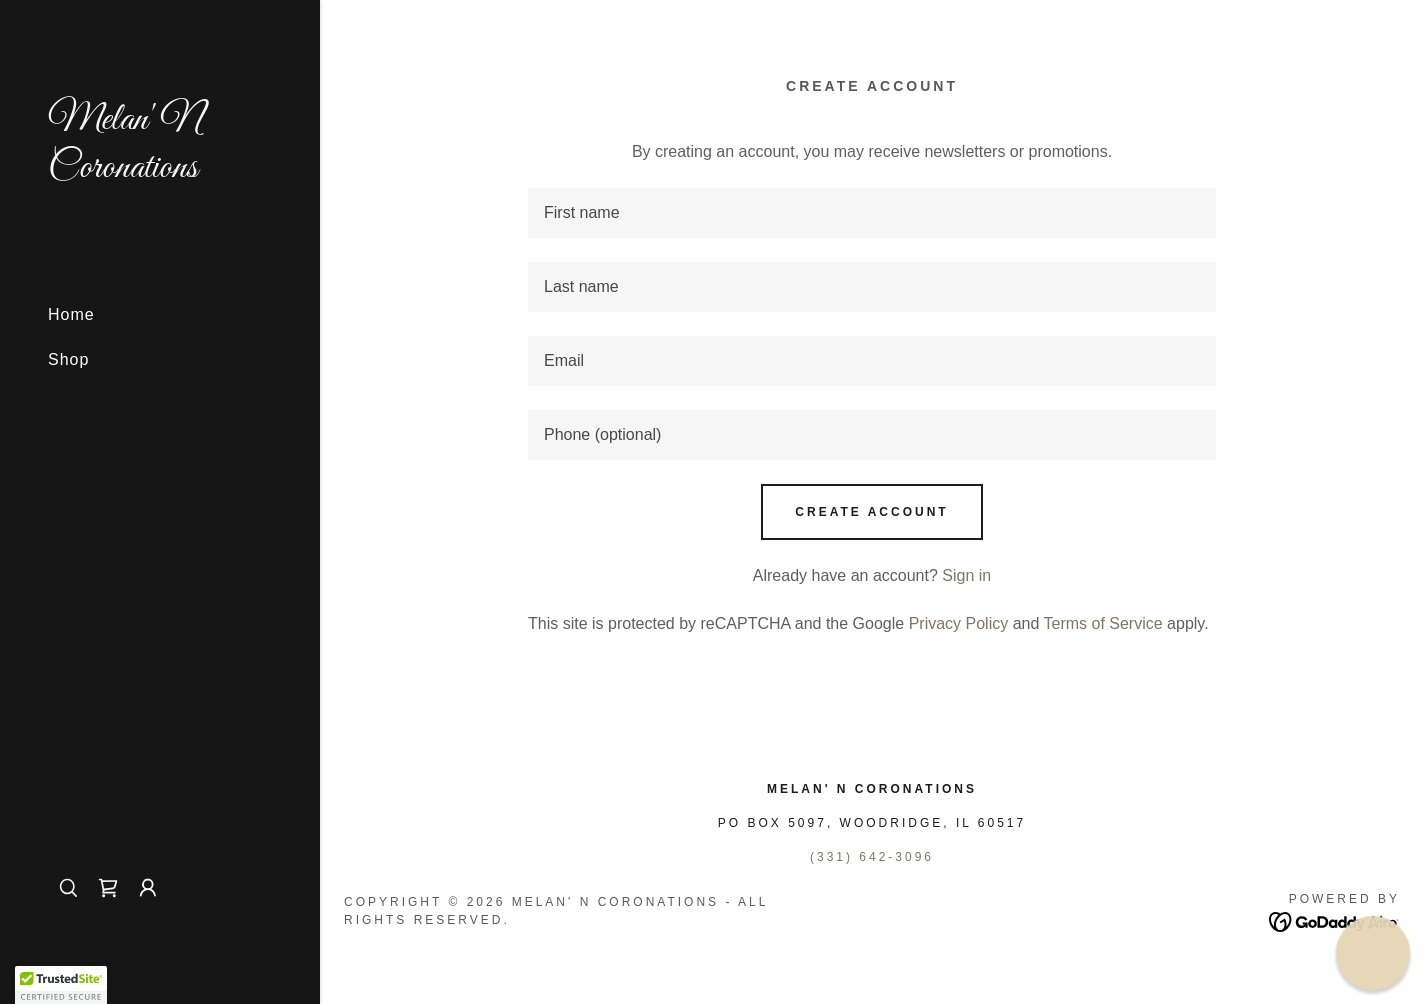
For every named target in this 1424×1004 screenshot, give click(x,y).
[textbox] (872, 213)
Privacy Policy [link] (959, 623)
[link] (160, 171)
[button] (148, 888)
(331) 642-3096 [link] (872, 857)
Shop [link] (68, 359)
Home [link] (71, 314)
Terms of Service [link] (1103, 623)
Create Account (871, 512)
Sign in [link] (966, 575)
